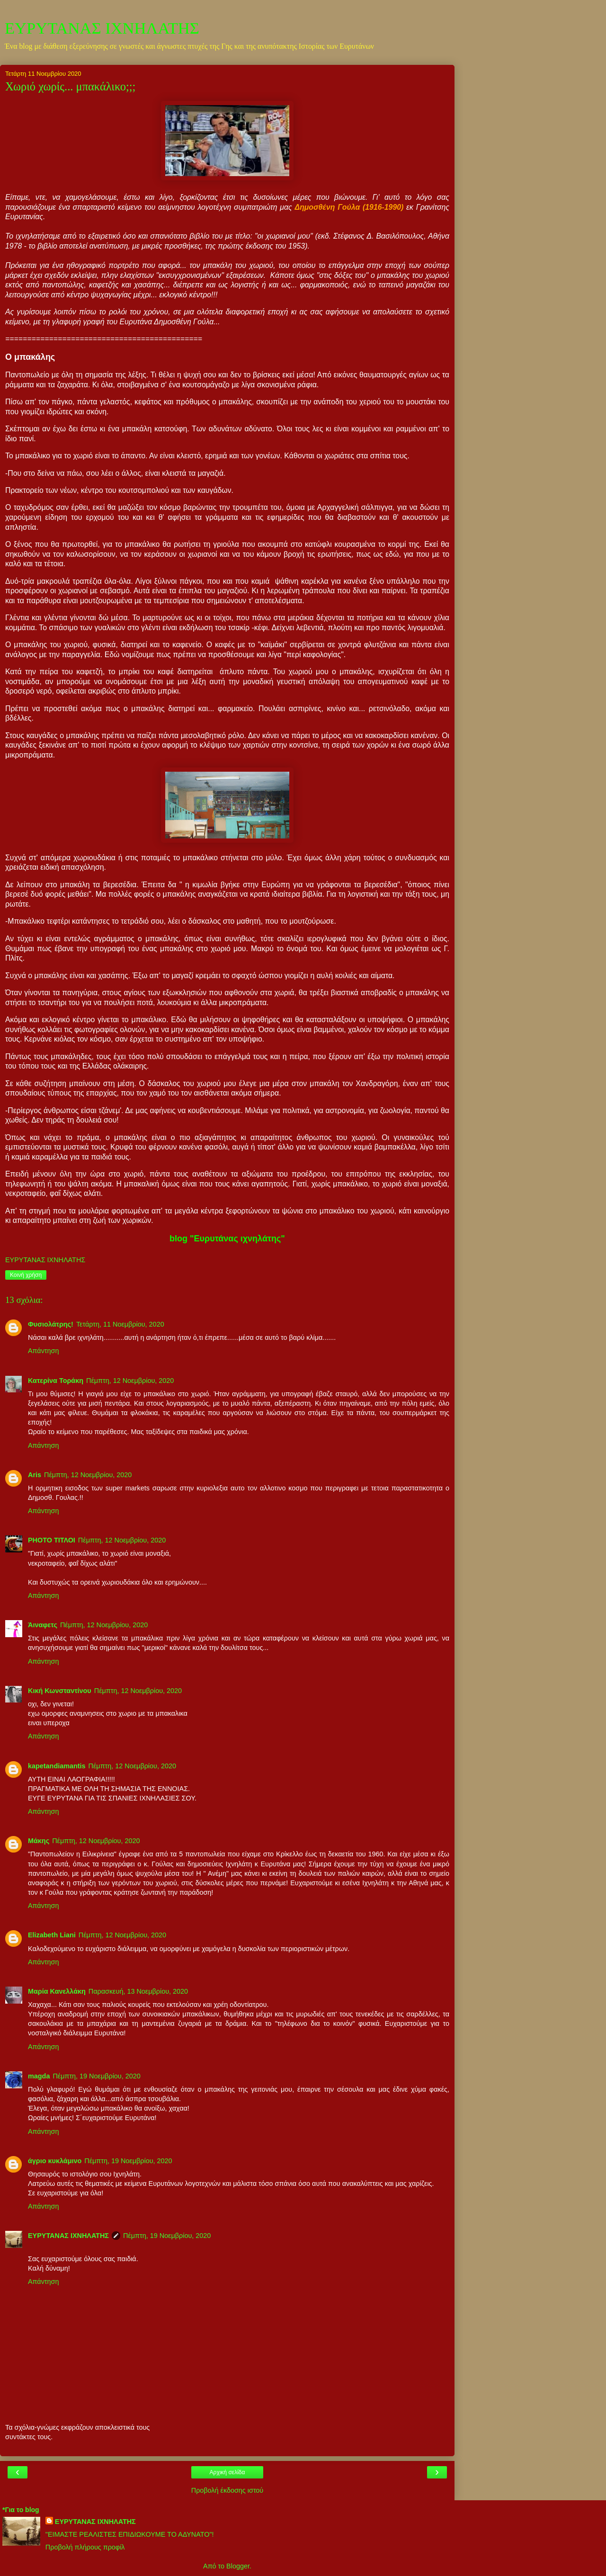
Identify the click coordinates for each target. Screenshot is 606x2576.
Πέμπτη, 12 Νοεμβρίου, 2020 (130, 1380)
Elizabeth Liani (52, 1935)
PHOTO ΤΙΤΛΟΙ (51, 1540)
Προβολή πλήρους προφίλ (85, 2547)
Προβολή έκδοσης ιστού (227, 2490)
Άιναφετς (42, 1625)
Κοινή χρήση (26, 1275)
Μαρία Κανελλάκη (57, 1991)
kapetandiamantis (57, 1766)
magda (39, 2076)
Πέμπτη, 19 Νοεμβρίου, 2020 (96, 2076)
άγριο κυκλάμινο (54, 2161)
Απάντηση (43, 1351)
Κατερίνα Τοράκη (55, 1380)
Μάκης (38, 1841)
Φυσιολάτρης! (50, 1324)
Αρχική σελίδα (227, 2472)
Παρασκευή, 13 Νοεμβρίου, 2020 (138, 1991)
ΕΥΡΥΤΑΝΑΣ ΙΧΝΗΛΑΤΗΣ (102, 28)
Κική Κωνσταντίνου (59, 1690)
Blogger (238, 2566)
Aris (34, 1475)
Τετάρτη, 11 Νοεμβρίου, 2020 (120, 1324)
